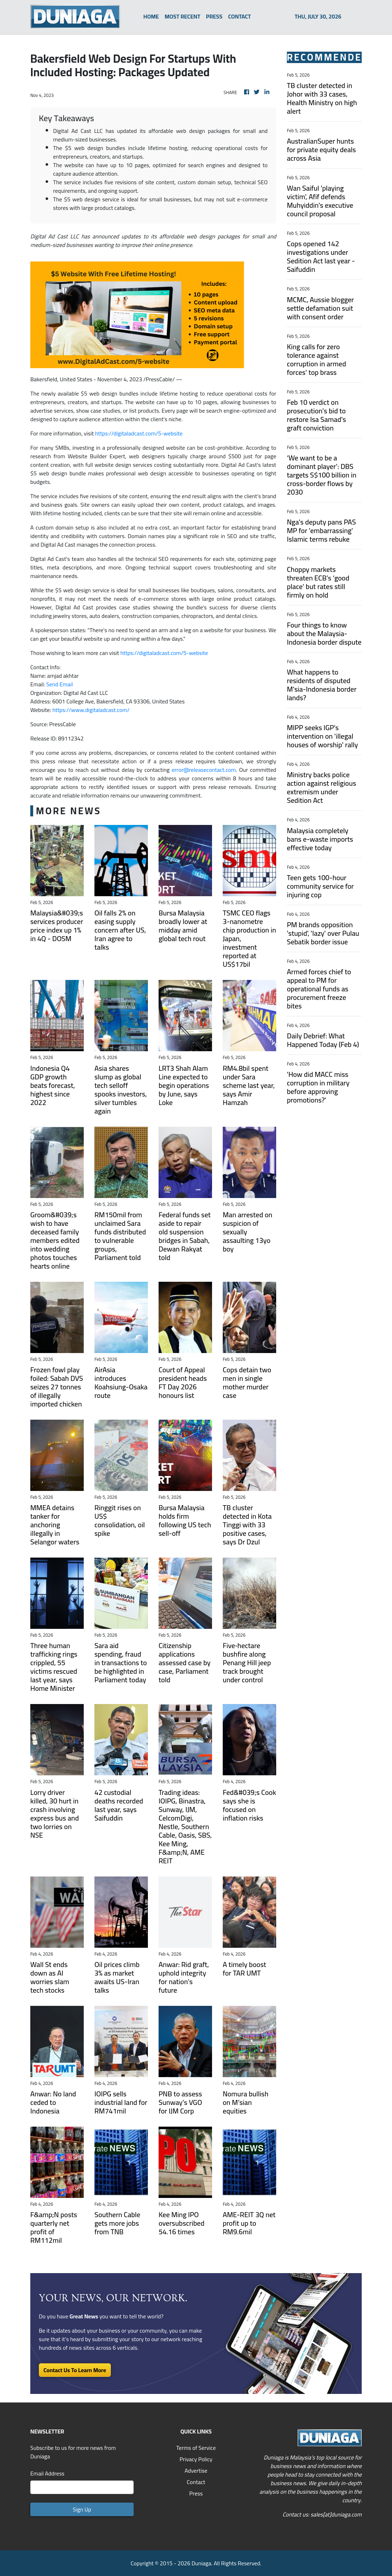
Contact (196, 2482)
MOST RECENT (182, 16)
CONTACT (239, 16)
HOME (151, 16)
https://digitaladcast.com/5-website (139, 433)
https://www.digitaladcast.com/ (91, 709)
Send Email (59, 684)
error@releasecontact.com (204, 769)
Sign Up (82, 2509)
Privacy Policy (196, 2459)
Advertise (196, 2470)
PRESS (214, 16)
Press (196, 2493)
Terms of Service (196, 2447)
